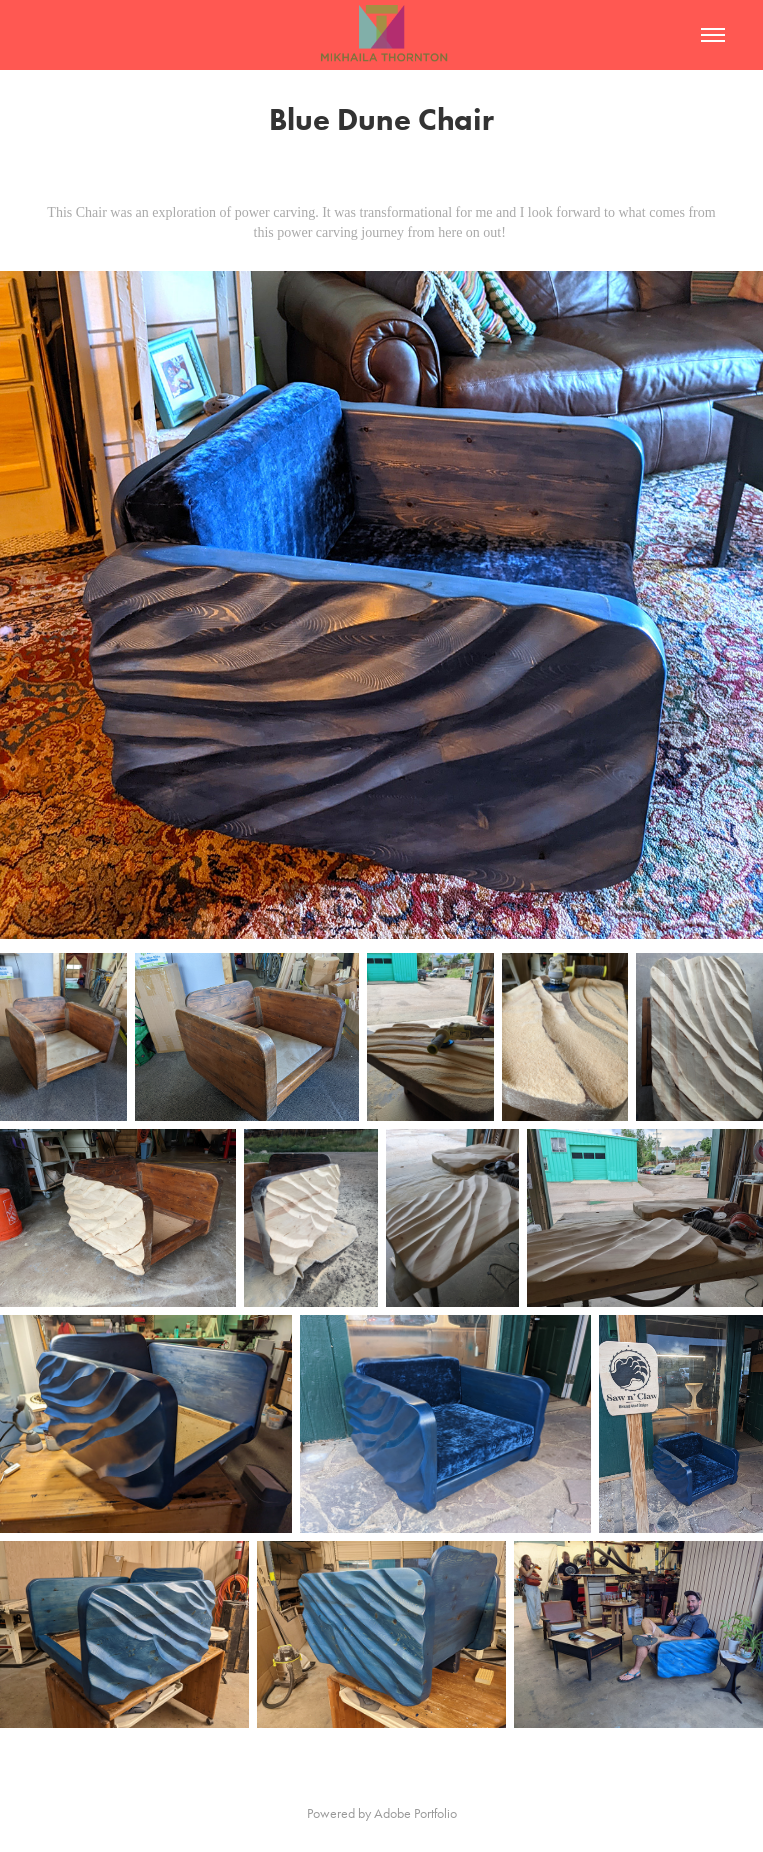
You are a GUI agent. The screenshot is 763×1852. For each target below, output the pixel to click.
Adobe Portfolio (415, 1813)
